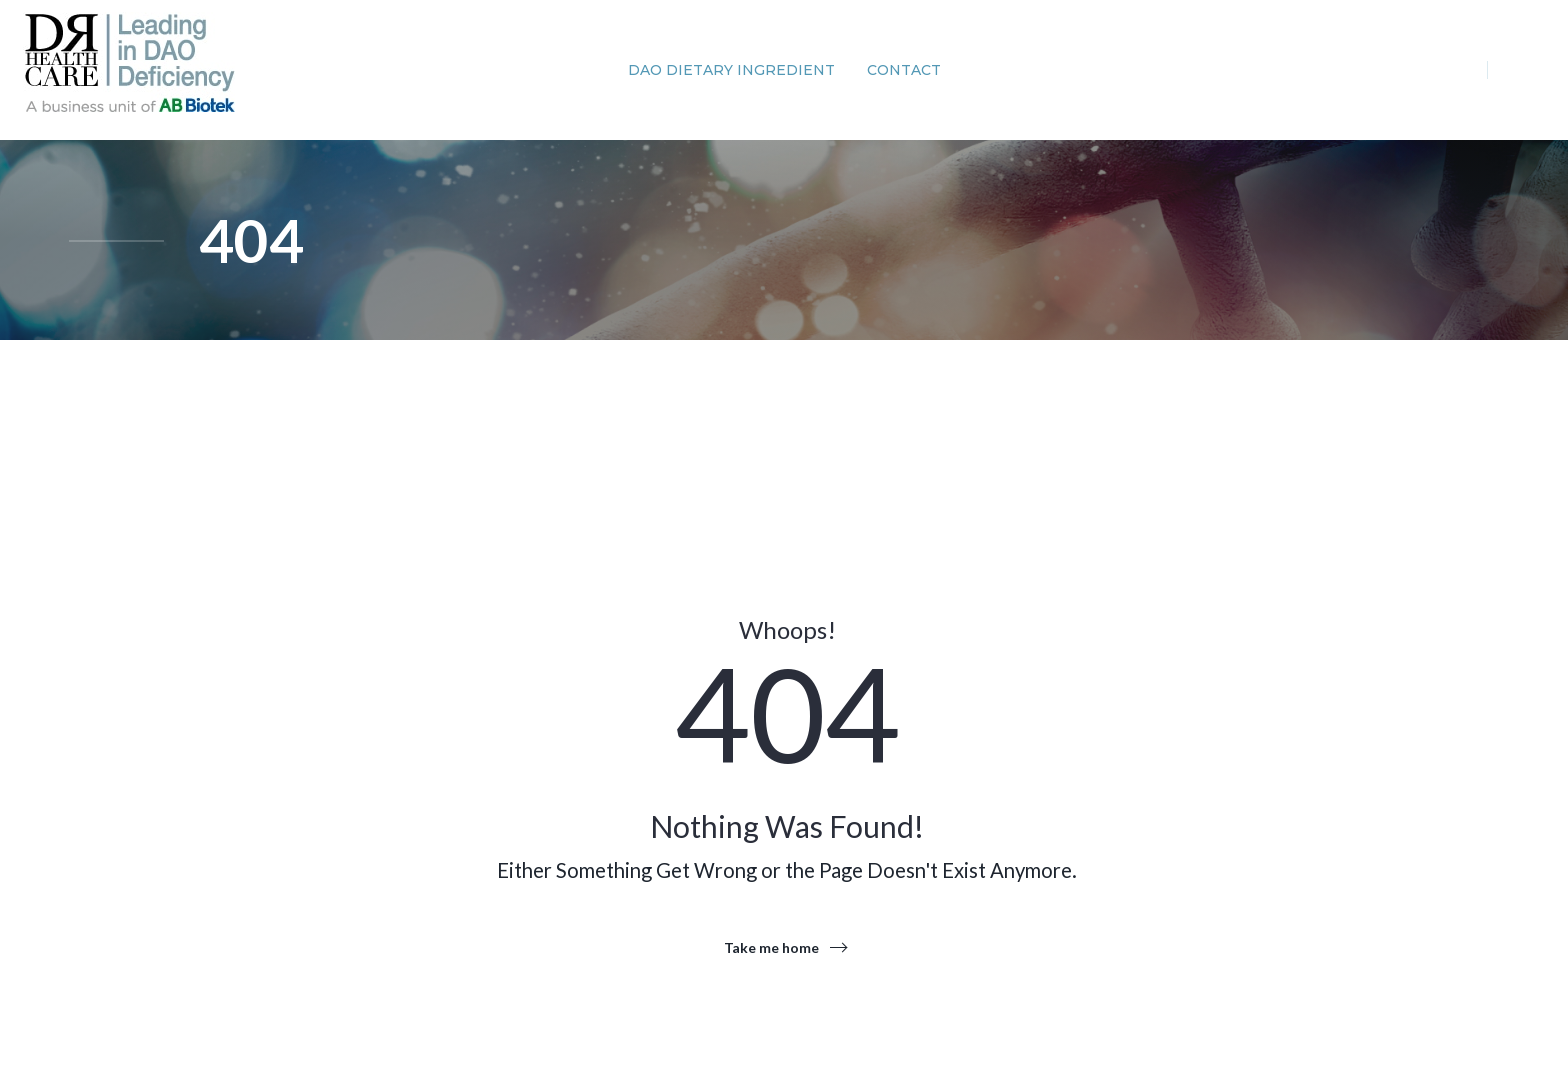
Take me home (771, 947)
